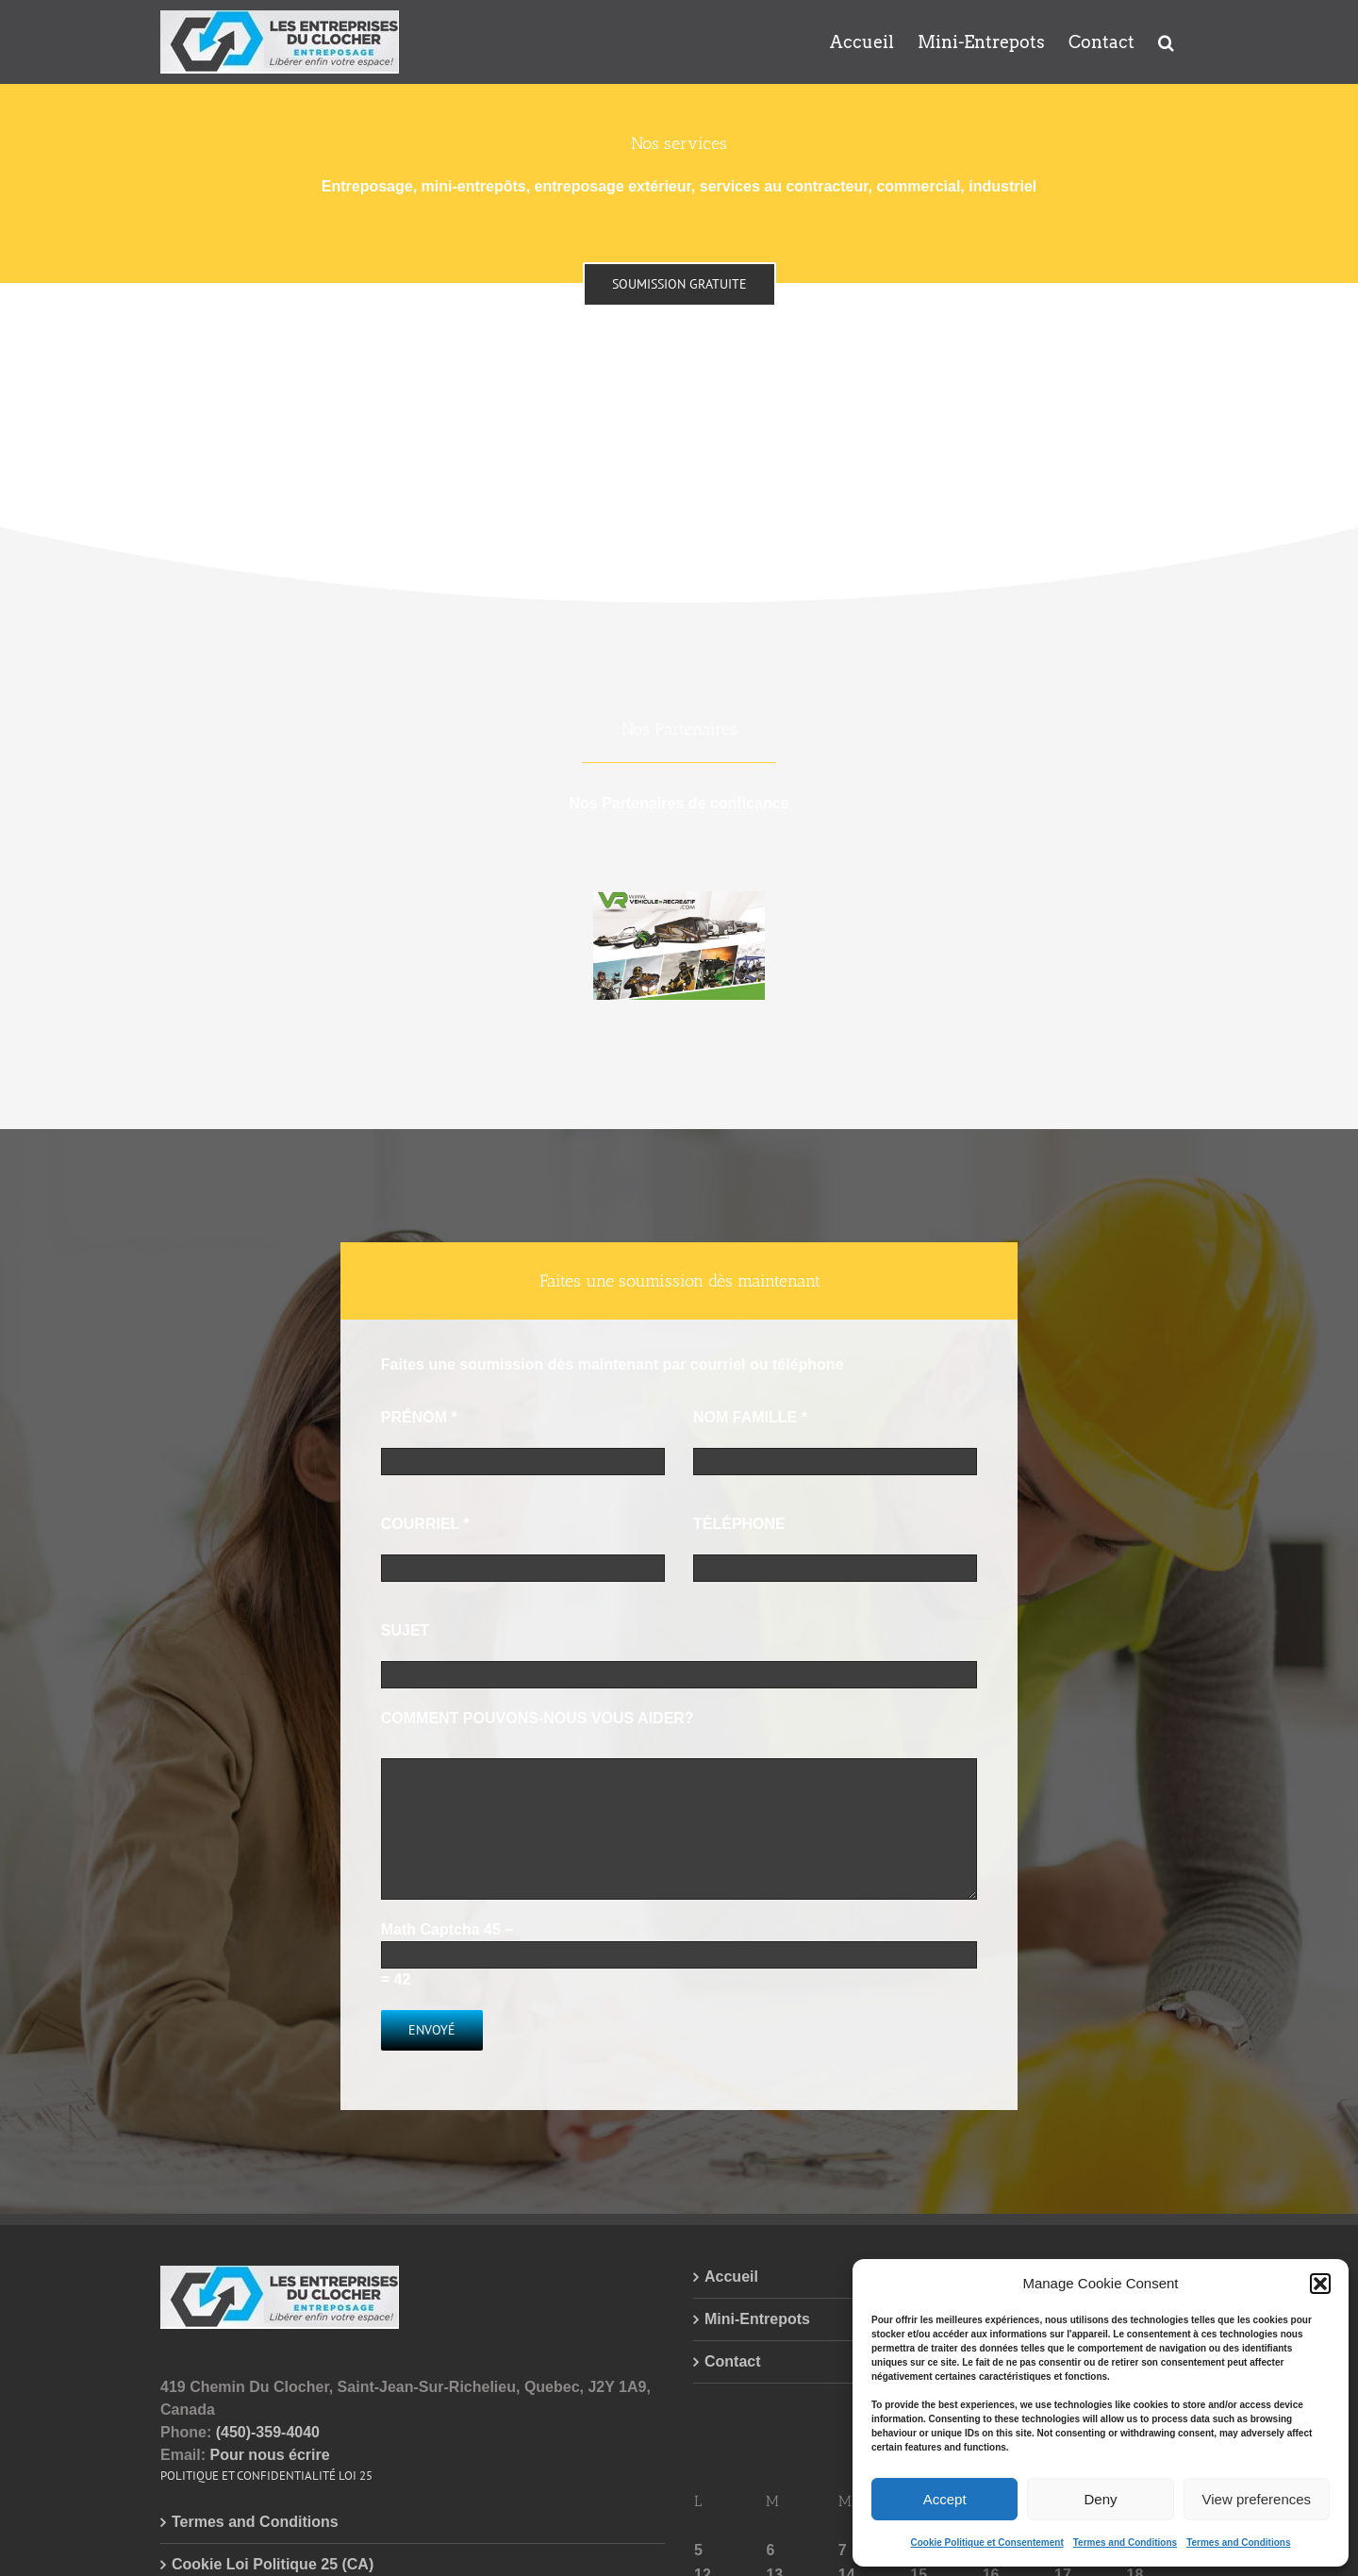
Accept (945, 2499)
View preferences (1257, 2499)
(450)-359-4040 (268, 2432)
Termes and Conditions (1125, 2542)
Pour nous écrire (269, 2455)
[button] (1320, 2283)
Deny (1100, 2499)
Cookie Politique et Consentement (986, 2542)
